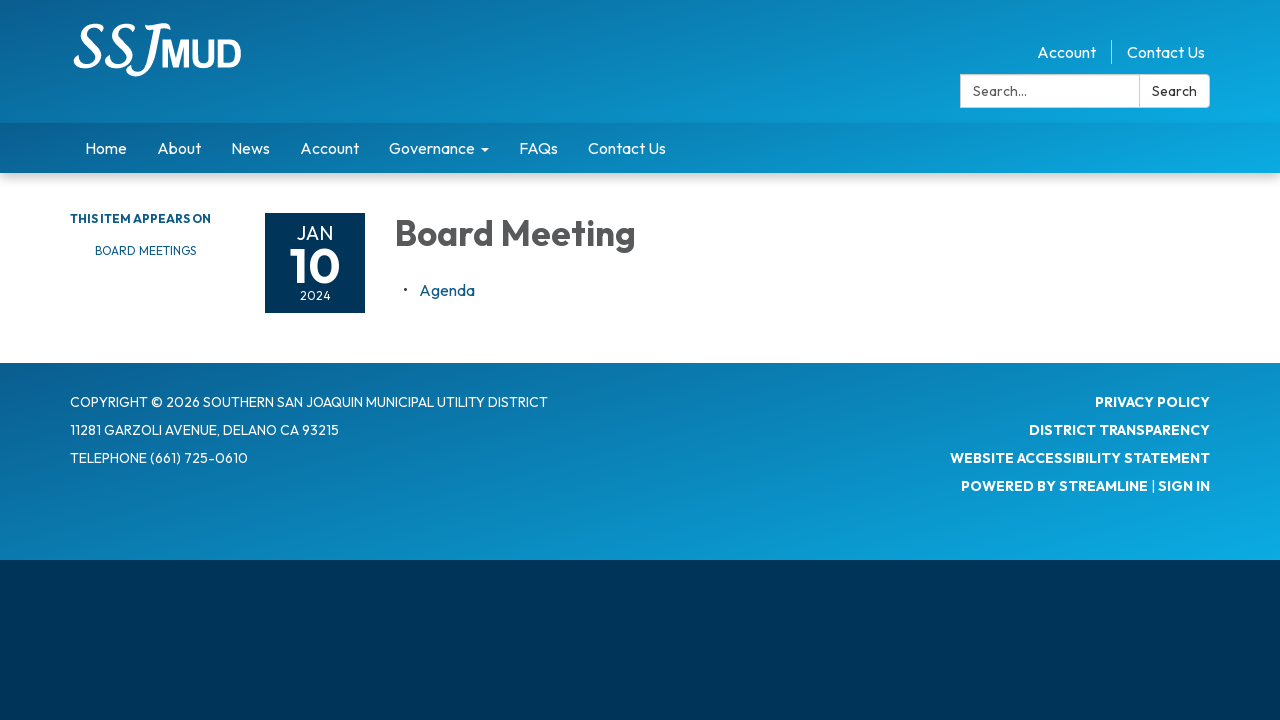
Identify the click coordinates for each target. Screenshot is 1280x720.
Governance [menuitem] (432, 148)
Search (1174, 91)
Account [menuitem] (329, 148)
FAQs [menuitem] (538, 148)
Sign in (1184, 486)
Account (1066, 52)
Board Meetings (145, 250)
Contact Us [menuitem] (627, 148)
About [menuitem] (179, 148)
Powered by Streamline (1054, 486)
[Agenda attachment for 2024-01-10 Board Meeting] (447, 290)
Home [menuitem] (106, 148)
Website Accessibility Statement (1080, 458)
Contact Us (1166, 52)
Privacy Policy (1152, 402)
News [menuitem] (250, 148)
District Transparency (1119, 430)
